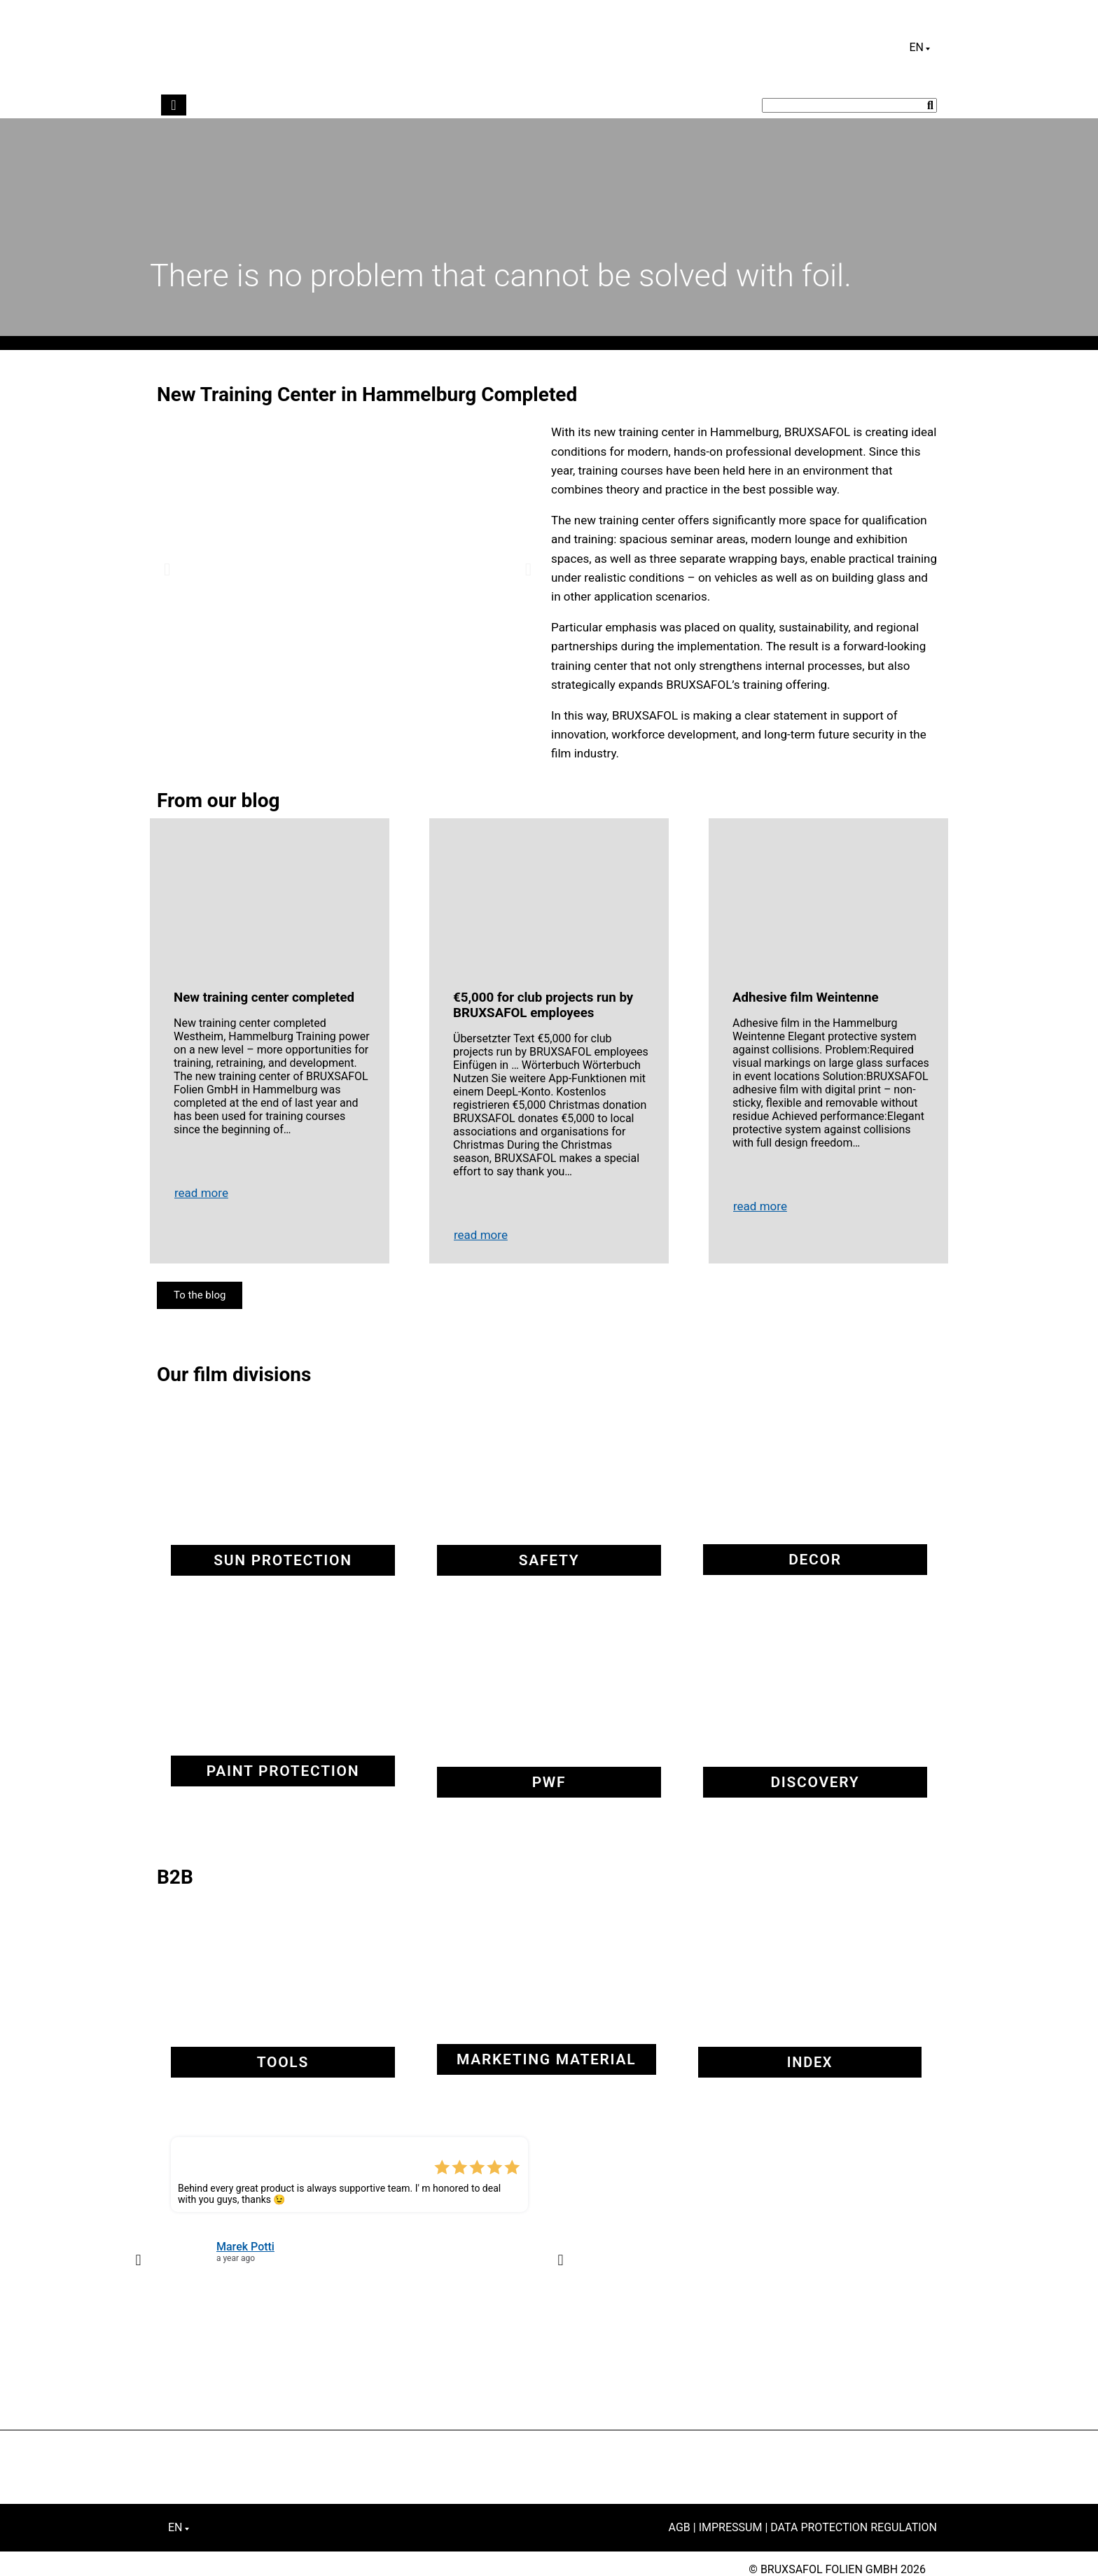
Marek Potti (245, 2246)
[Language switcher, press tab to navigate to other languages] (919, 47)
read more (201, 1193)
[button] (167, 569)
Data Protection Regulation (853, 2527)
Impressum (731, 2527)
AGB (679, 2527)
